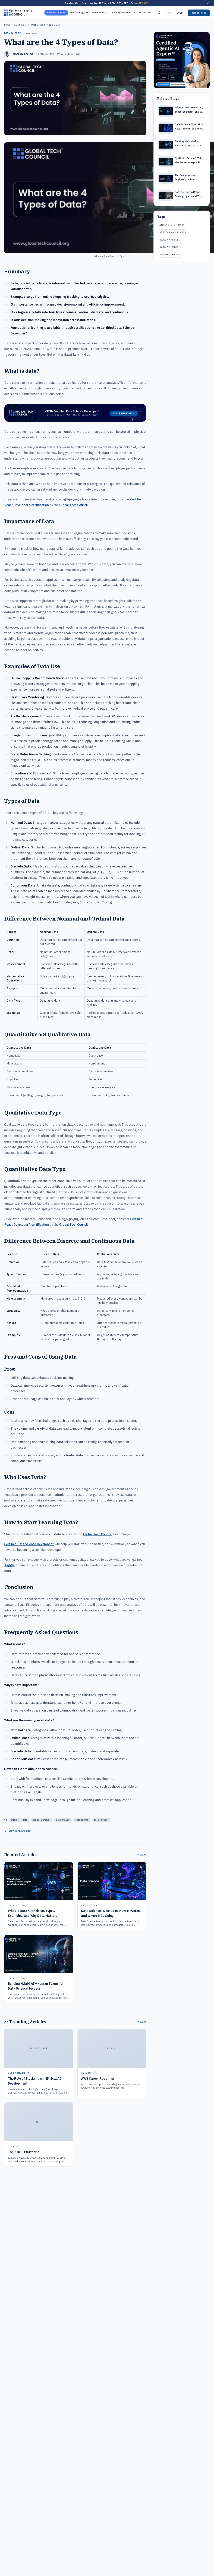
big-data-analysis (42, 1819)
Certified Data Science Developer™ (29, 1544)
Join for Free (198, 12)
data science (20, 24)
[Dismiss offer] (208, 3)
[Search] (159, 13)
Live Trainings (79, 12)
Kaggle (9, 1565)
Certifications (56, 12)
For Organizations (123, 12)
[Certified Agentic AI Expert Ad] (181, 60)
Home (7, 24)
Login (180, 12)
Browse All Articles (17, 1830)
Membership (100, 12)
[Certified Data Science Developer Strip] (75, 413)
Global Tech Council (73, 505)
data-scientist (101, 1819)
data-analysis (63, 1819)
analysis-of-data (19, 1819)
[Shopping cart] (169, 13)
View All (141, 1854)
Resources (146, 12)
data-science (81, 1819)
